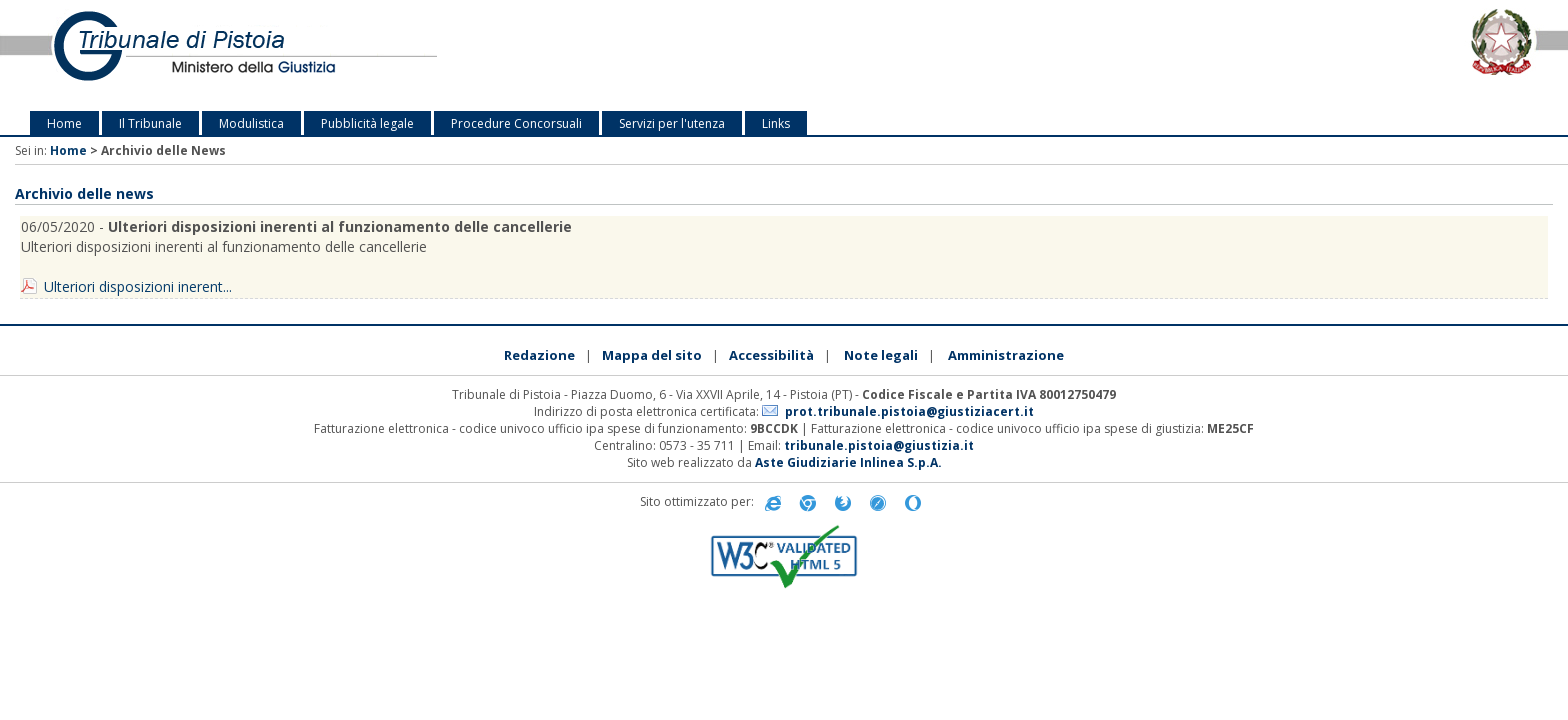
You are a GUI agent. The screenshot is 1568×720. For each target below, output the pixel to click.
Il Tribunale (150, 123)
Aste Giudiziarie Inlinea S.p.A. (848, 462)
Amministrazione (1006, 355)
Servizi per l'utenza (672, 123)
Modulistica (251, 123)
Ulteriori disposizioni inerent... (138, 286)
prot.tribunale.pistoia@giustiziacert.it (909, 411)
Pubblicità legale (367, 123)
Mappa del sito (652, 355)
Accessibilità (771, 355)
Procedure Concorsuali (516, 123)
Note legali (881, 355)
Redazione (539, 355)
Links (776, 123)
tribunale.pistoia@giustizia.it (879, 445)
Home (64, 123)
